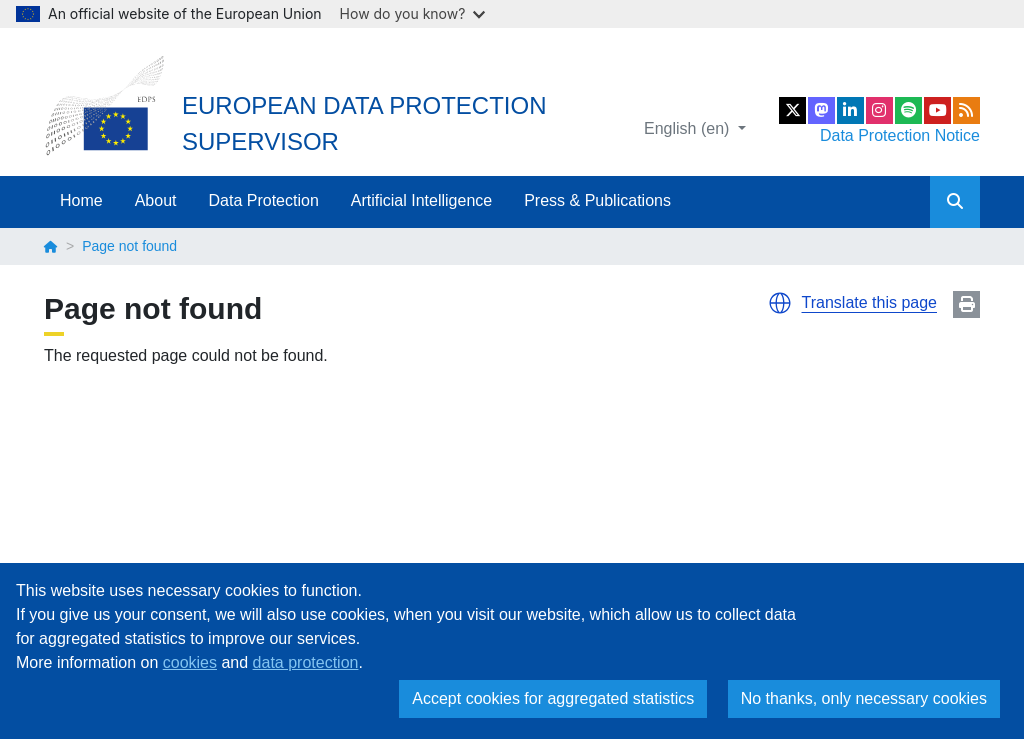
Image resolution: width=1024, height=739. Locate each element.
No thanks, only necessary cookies (864, 698)
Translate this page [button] (869, 302)
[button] (780, 303)
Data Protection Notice (900, 135)
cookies (190, 662)
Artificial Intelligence (421, 200)
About (156, 200)
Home (81, 200)
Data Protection (264, 200)
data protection (306, 662)
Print (966, 304)
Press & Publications (597, 200)
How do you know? (413, 13)
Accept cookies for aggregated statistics (553, 698)
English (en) (689, 128)
